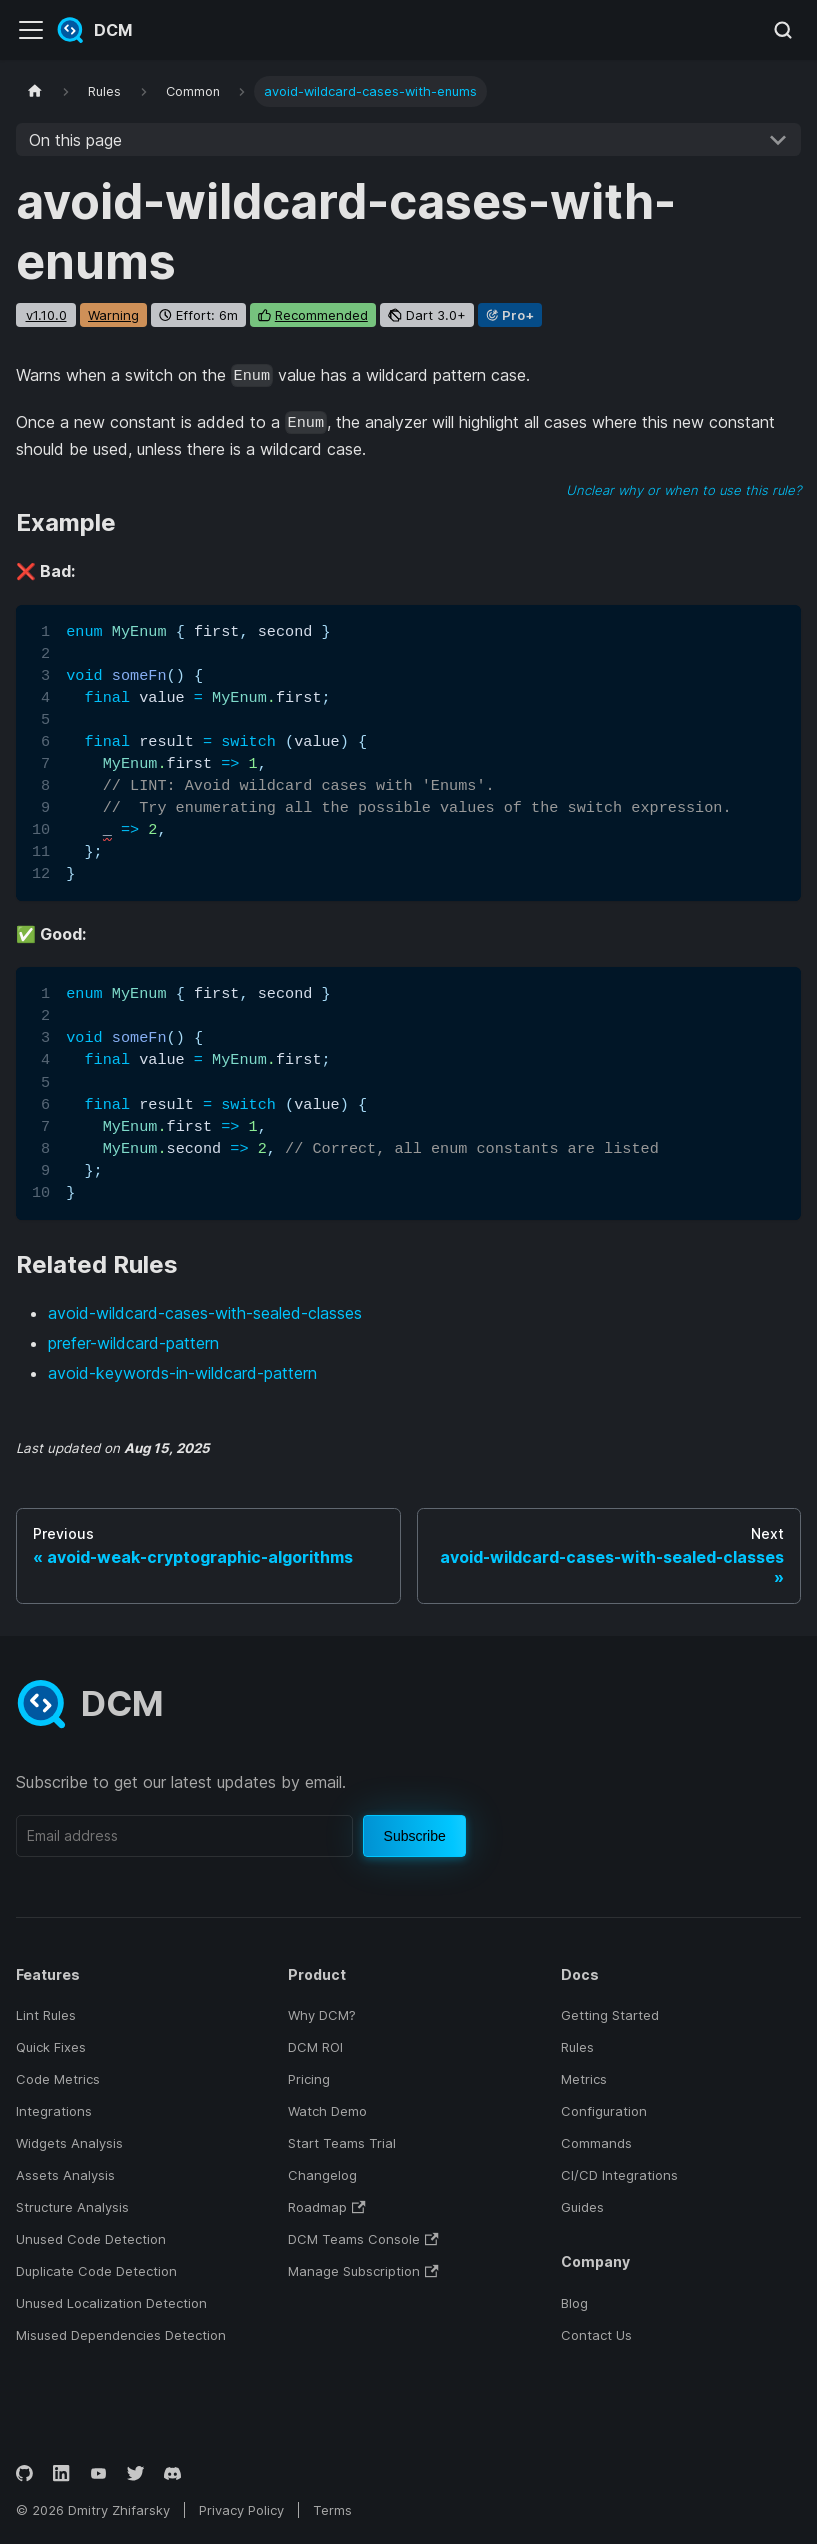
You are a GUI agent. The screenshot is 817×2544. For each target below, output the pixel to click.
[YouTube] (98, 2473)
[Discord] (172, 2473)
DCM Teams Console (363, 2239)
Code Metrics (58, 2079)
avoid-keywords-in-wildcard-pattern (182, 1373)
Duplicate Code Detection (96, 2271)
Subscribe (415, 1836)
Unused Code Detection (91, 2239)
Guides (582, 2207)
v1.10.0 (46, 315)
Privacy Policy (241, 2510)
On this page (75, 140)
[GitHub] (24, 2473)
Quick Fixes (51, 2047)
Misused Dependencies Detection (121, 2335)
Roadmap (326, 2207)
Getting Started (610, 2015)
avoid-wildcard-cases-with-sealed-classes (205, 1313)
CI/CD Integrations (619, 2175)
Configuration (604, 2111)
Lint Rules (46, 2015)
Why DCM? (322, 2015)
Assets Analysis (65, 2175)
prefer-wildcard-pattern (133, 1343)
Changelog (322, 2175)
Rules (577, 2047)
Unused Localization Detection (111, 2303)
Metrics (584, 2079)
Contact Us (596, 2335)
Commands (596, 2143)
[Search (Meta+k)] (783, 30)
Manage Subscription (363, 2271)
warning (113, 315)
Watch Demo (327, 2111)
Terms (332, 2510)
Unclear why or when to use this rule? (683, 490)
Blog (574, 2303)
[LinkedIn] (61, 2473)
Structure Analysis (72, 2207)
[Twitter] (135, 2473)
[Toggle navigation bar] (31, 30)
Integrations (54, 2111)
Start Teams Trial (342, 2143)
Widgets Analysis (69, 2143)
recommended (321, 315)
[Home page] (35, 91)
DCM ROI (315, 2047)
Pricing (309, 2079)
